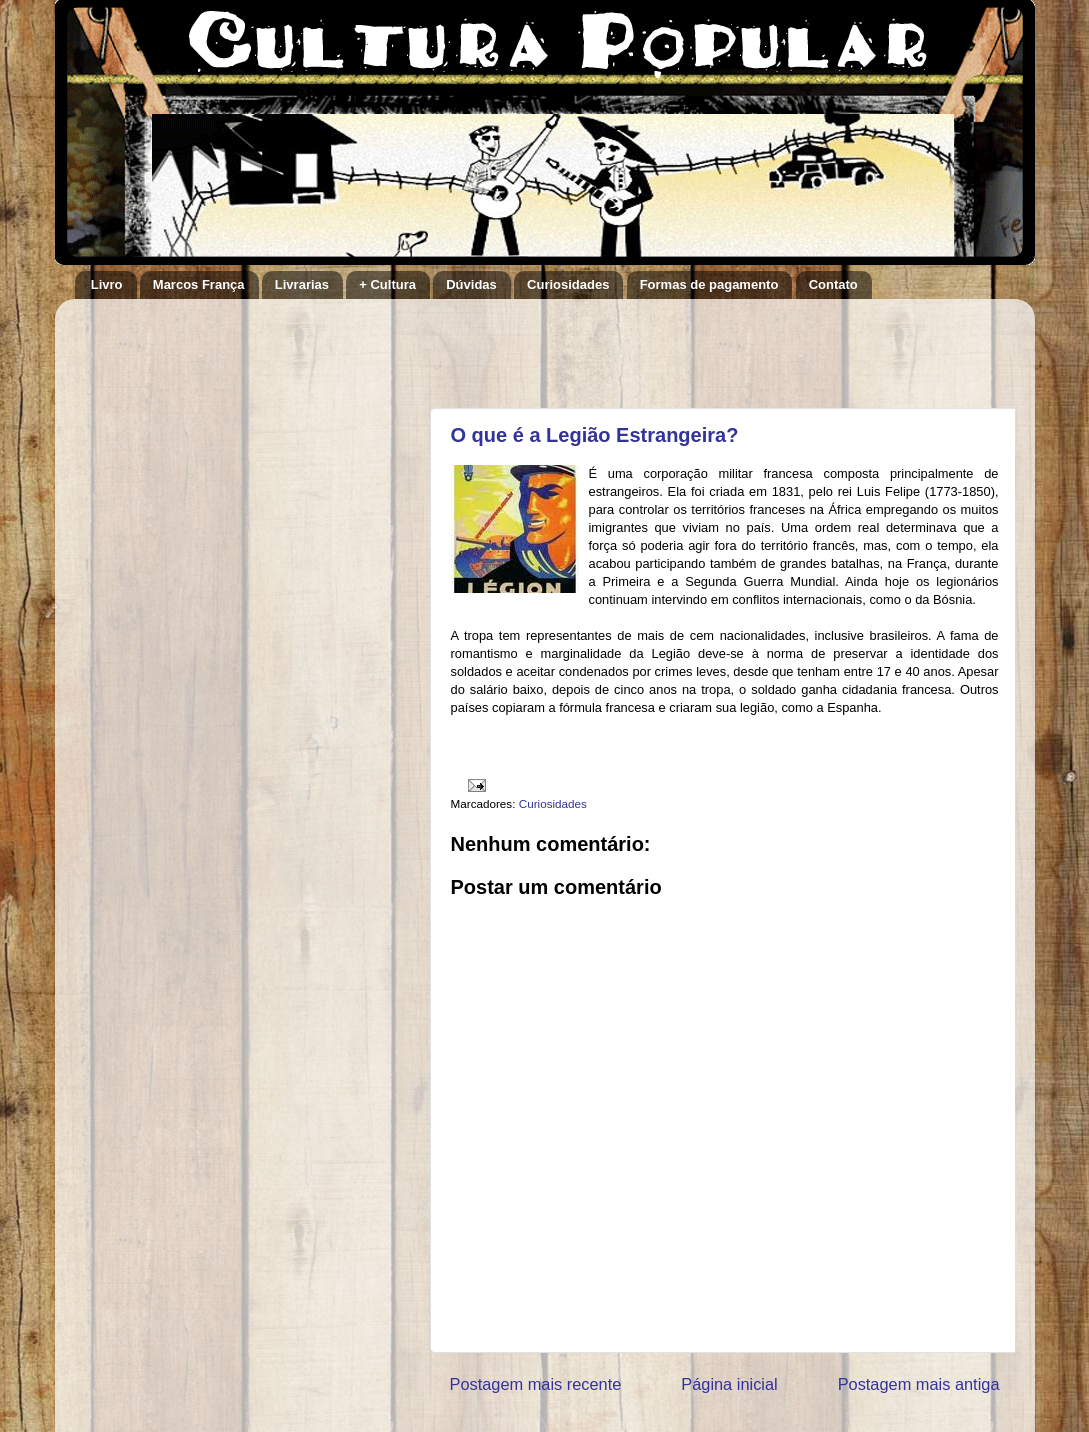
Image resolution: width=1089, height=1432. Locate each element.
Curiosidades (568, 284)
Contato (833, 284)
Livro (107, 284)
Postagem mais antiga (919, 1384)
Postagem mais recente (536, 1384)
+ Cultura (387, 284)
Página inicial (729, 1384)
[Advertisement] (684, 344)
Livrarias (302, 284)
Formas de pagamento (709, 284)
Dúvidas (471, 284)
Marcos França (199, 284)
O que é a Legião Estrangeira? (595, 435)
